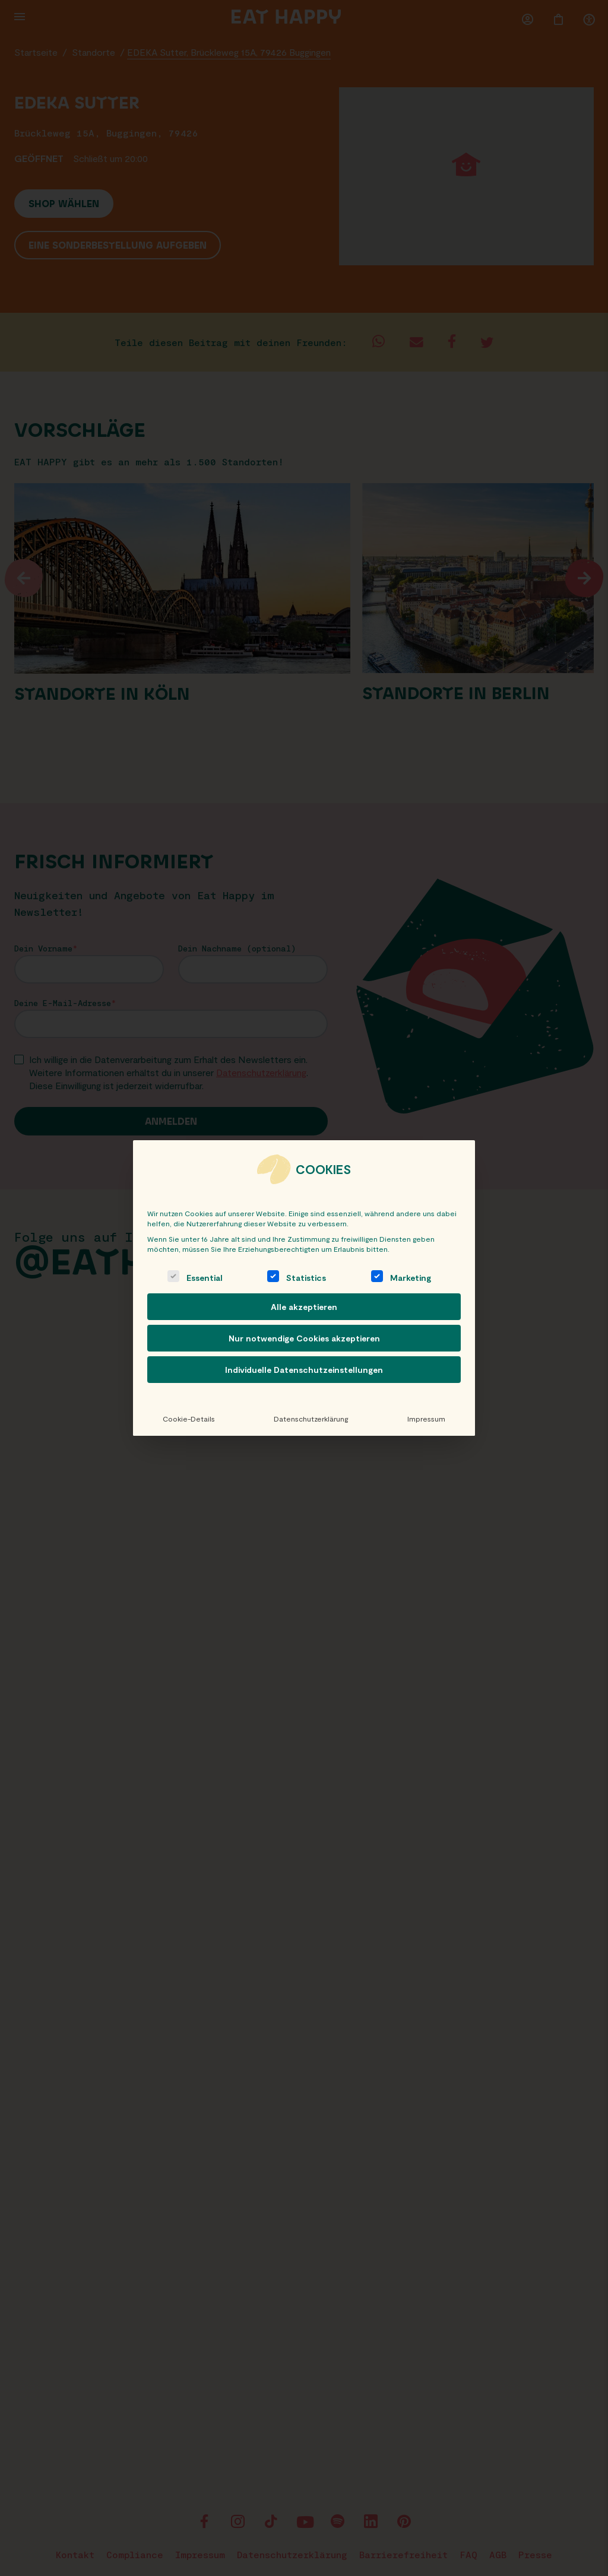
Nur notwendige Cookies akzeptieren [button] (304, 1338)
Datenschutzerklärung (311, 1418)
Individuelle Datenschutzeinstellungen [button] (304, 1370)
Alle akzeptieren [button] (304, 1307)
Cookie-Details (189, 1418)
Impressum (426, 1418)
